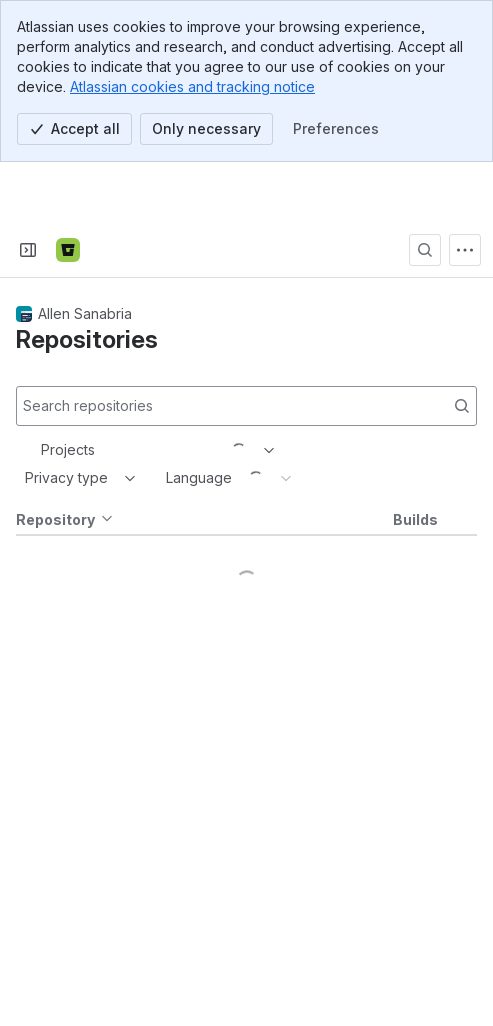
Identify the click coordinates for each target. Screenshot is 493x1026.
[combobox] (43, 390)
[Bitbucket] (68, 190)
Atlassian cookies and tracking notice (192, 86)
